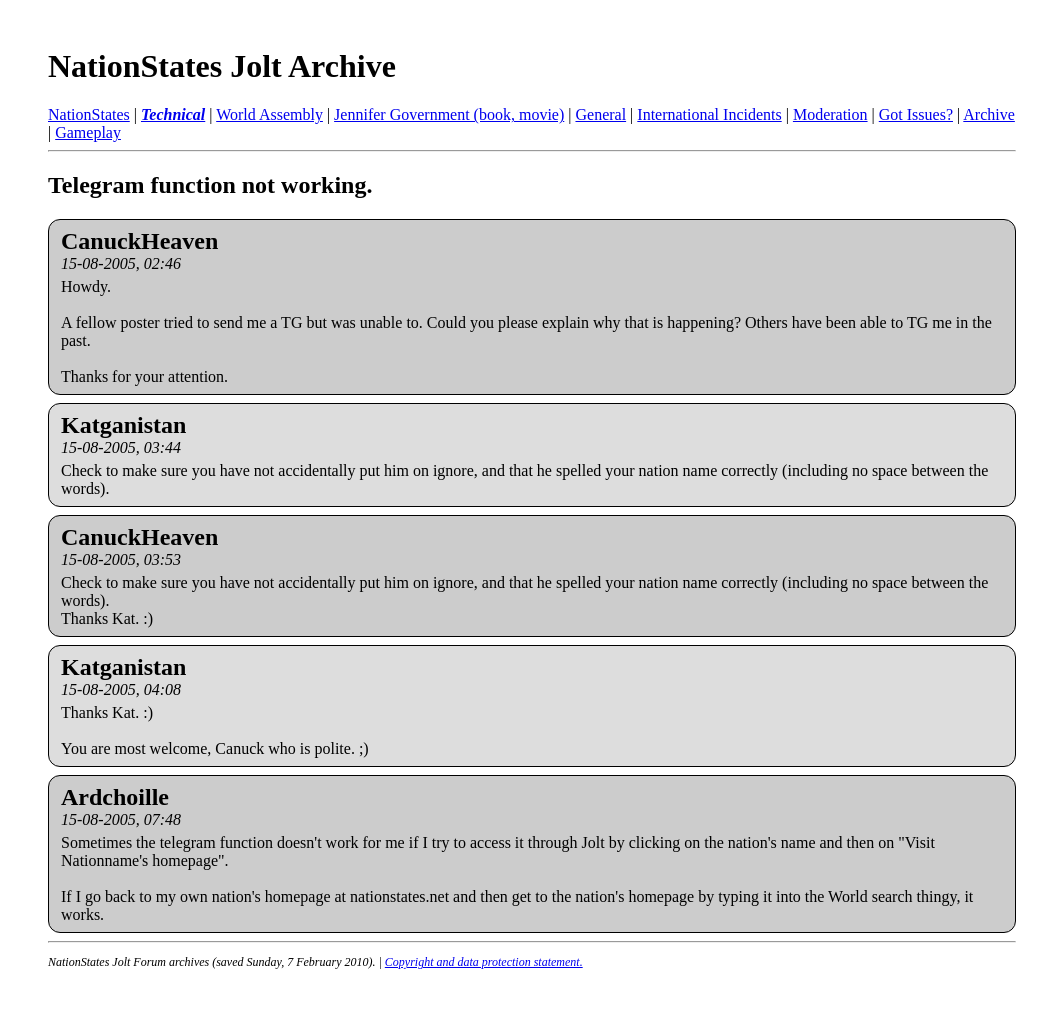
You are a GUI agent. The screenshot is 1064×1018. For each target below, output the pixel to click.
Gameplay (88, 132)
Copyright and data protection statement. (484, 962)
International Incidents (709, 114)
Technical (173, 114)
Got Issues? (916, 114)
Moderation (830, 114)
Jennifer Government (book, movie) (449, 114)
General (600, 114)
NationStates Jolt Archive (222, 66)
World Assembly (269, 114)
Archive (989, 114)
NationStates (89, 114)
